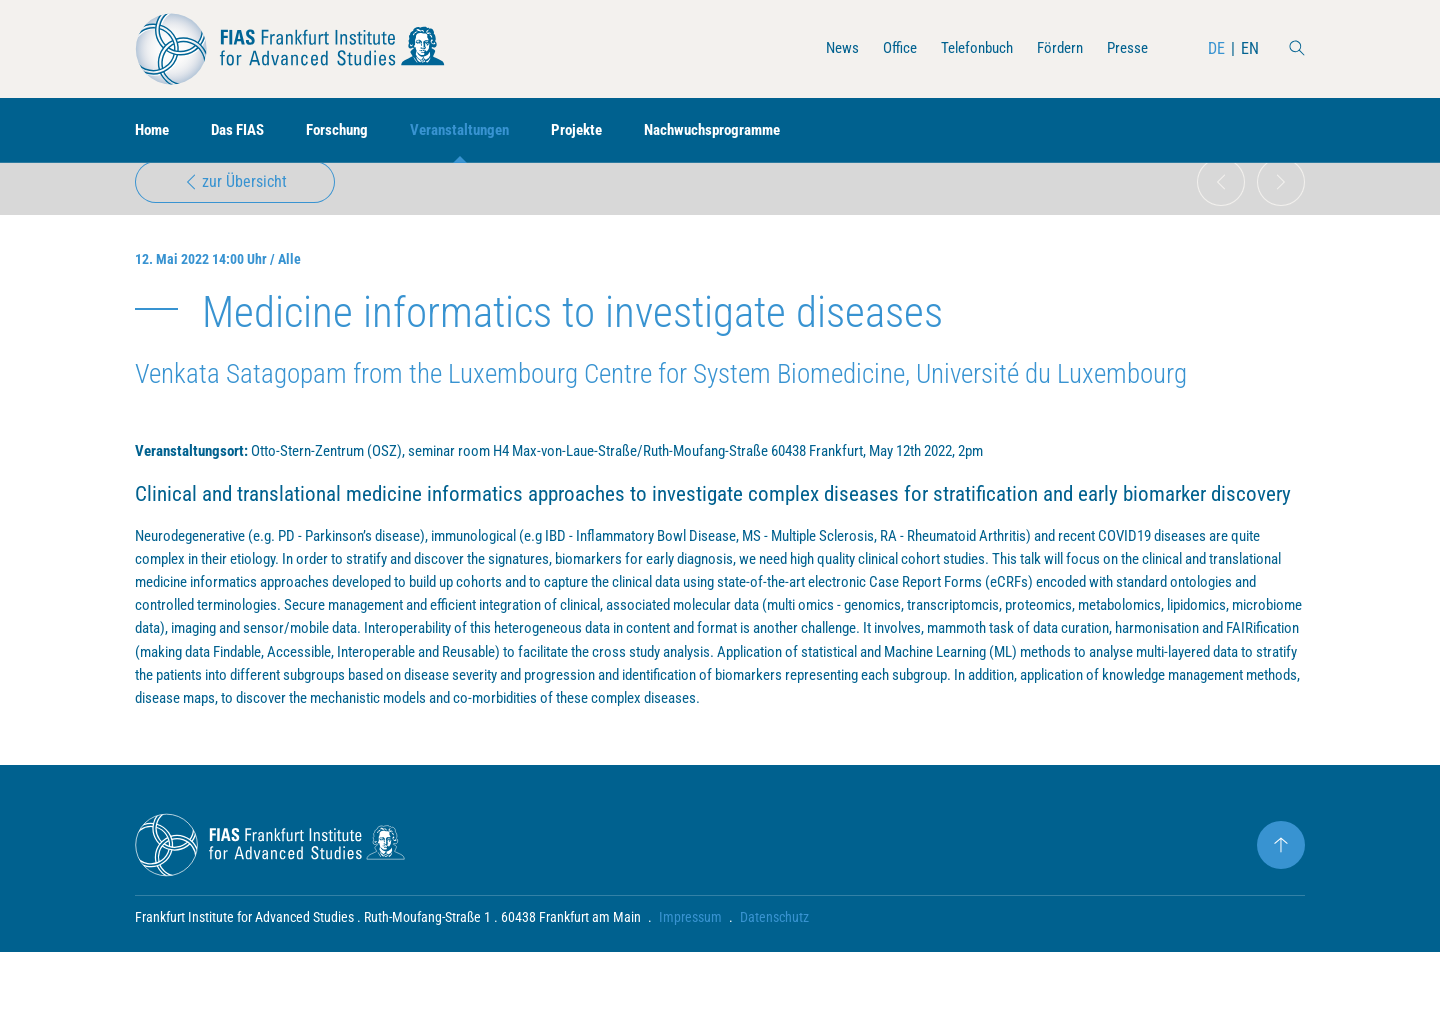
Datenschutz (774, 994)
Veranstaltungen (478, 130)
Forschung (349, 130)
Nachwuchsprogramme (744, 130)
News (824, 48)
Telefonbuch (966, 48)
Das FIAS (244, 130)
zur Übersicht (235, 196)
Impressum (690, 994)
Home (154, 130)
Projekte (601, 130)
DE (1216, 48)
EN (1250, 48)
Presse (1126, 48)
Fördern (1055, 48)
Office (884, 48)
